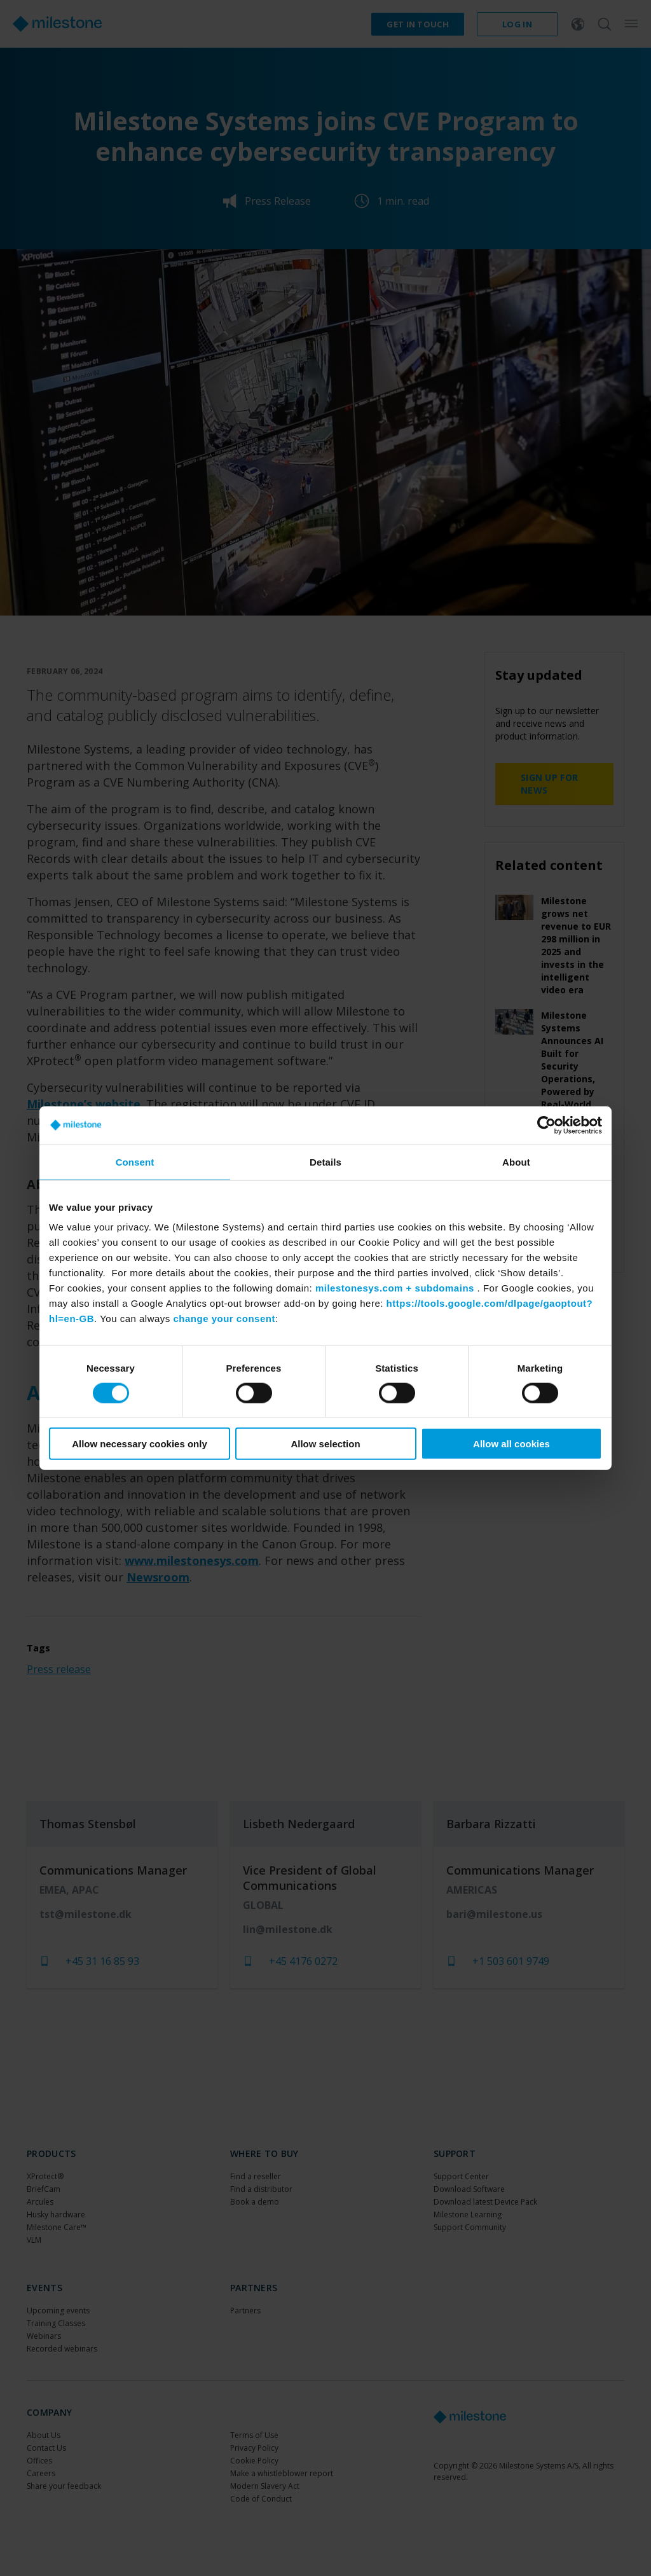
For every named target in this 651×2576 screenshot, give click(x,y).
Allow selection (325, 1443)
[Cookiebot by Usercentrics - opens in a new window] (546, 1124)
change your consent (224, 1318)
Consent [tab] (135, 1161)
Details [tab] (325, 1161)
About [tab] (516, 1161)
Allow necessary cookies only (139, 1443)
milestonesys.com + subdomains (394, 1288)
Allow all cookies (511, 1443)
